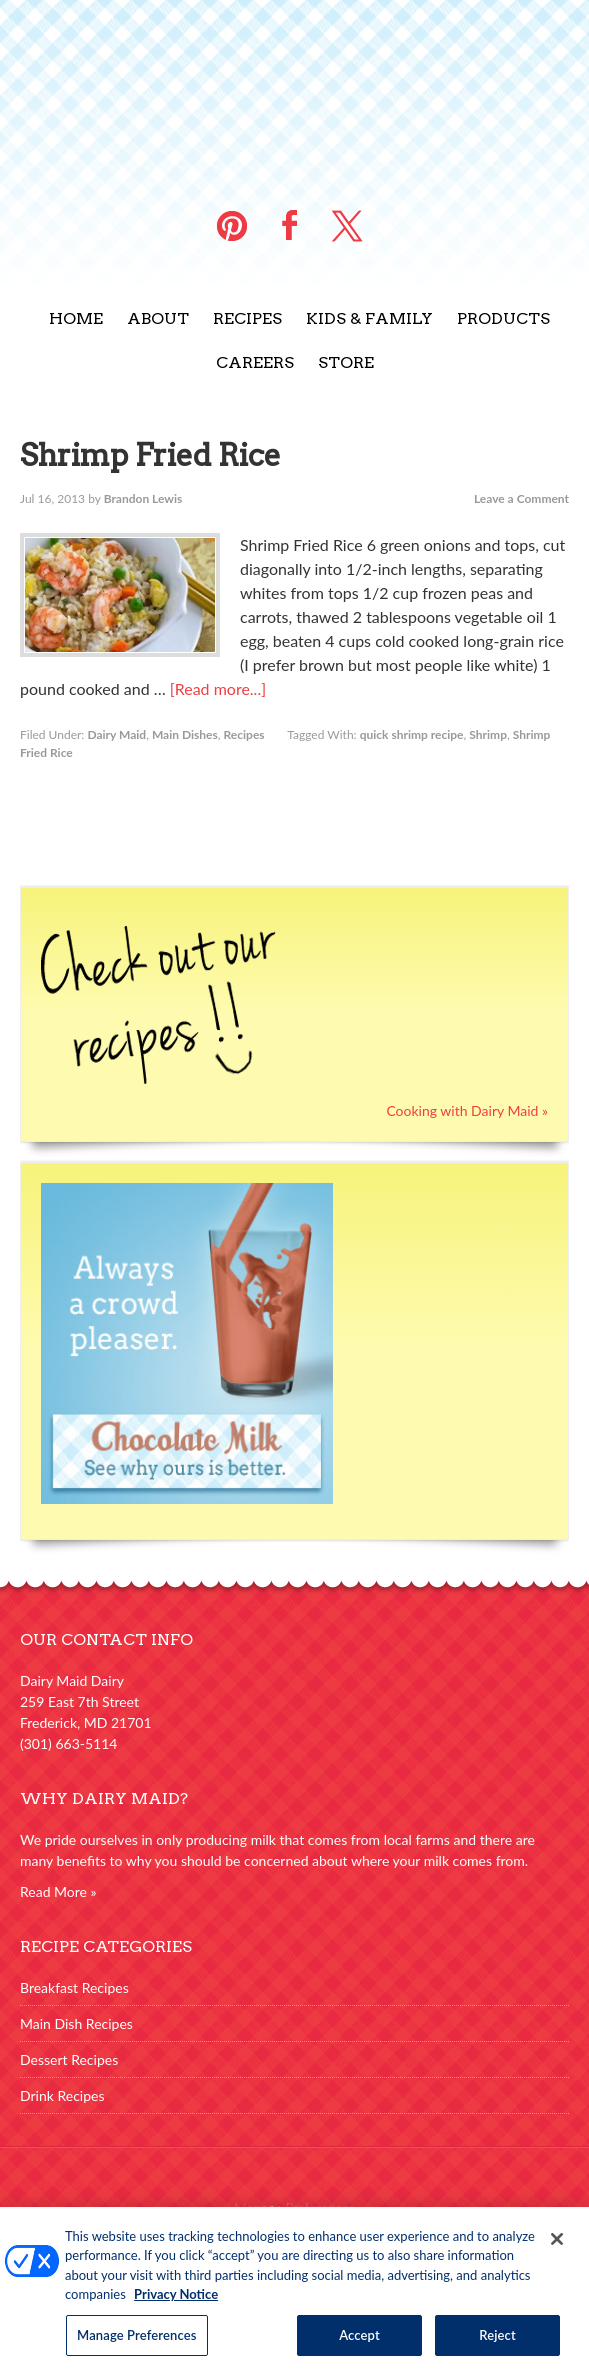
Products (503, 318)
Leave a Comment (521, 498)
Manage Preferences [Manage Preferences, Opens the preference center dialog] (137, 2343)
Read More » (58, 1891)
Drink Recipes (62, 2095)
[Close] (557, 2247)
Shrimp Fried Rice (150, 455)
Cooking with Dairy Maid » (467, 1110)
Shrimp (488, 734)
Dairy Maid (116, 734)
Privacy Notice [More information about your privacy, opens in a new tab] (176, 2302)
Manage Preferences (294, 2207)
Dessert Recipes (69, 2059)
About (158, 318)
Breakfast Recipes (74, 1987)
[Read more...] (218, 688)
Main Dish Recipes (76, 2023)
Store (346, 362)
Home (76, 318)
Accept (359, 2343)
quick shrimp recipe (412, 734)
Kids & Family (369, 318)
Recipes (247, 318)
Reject (497, 2343)
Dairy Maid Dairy (295, 90)
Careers (255, 362)
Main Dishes (185, 734)
